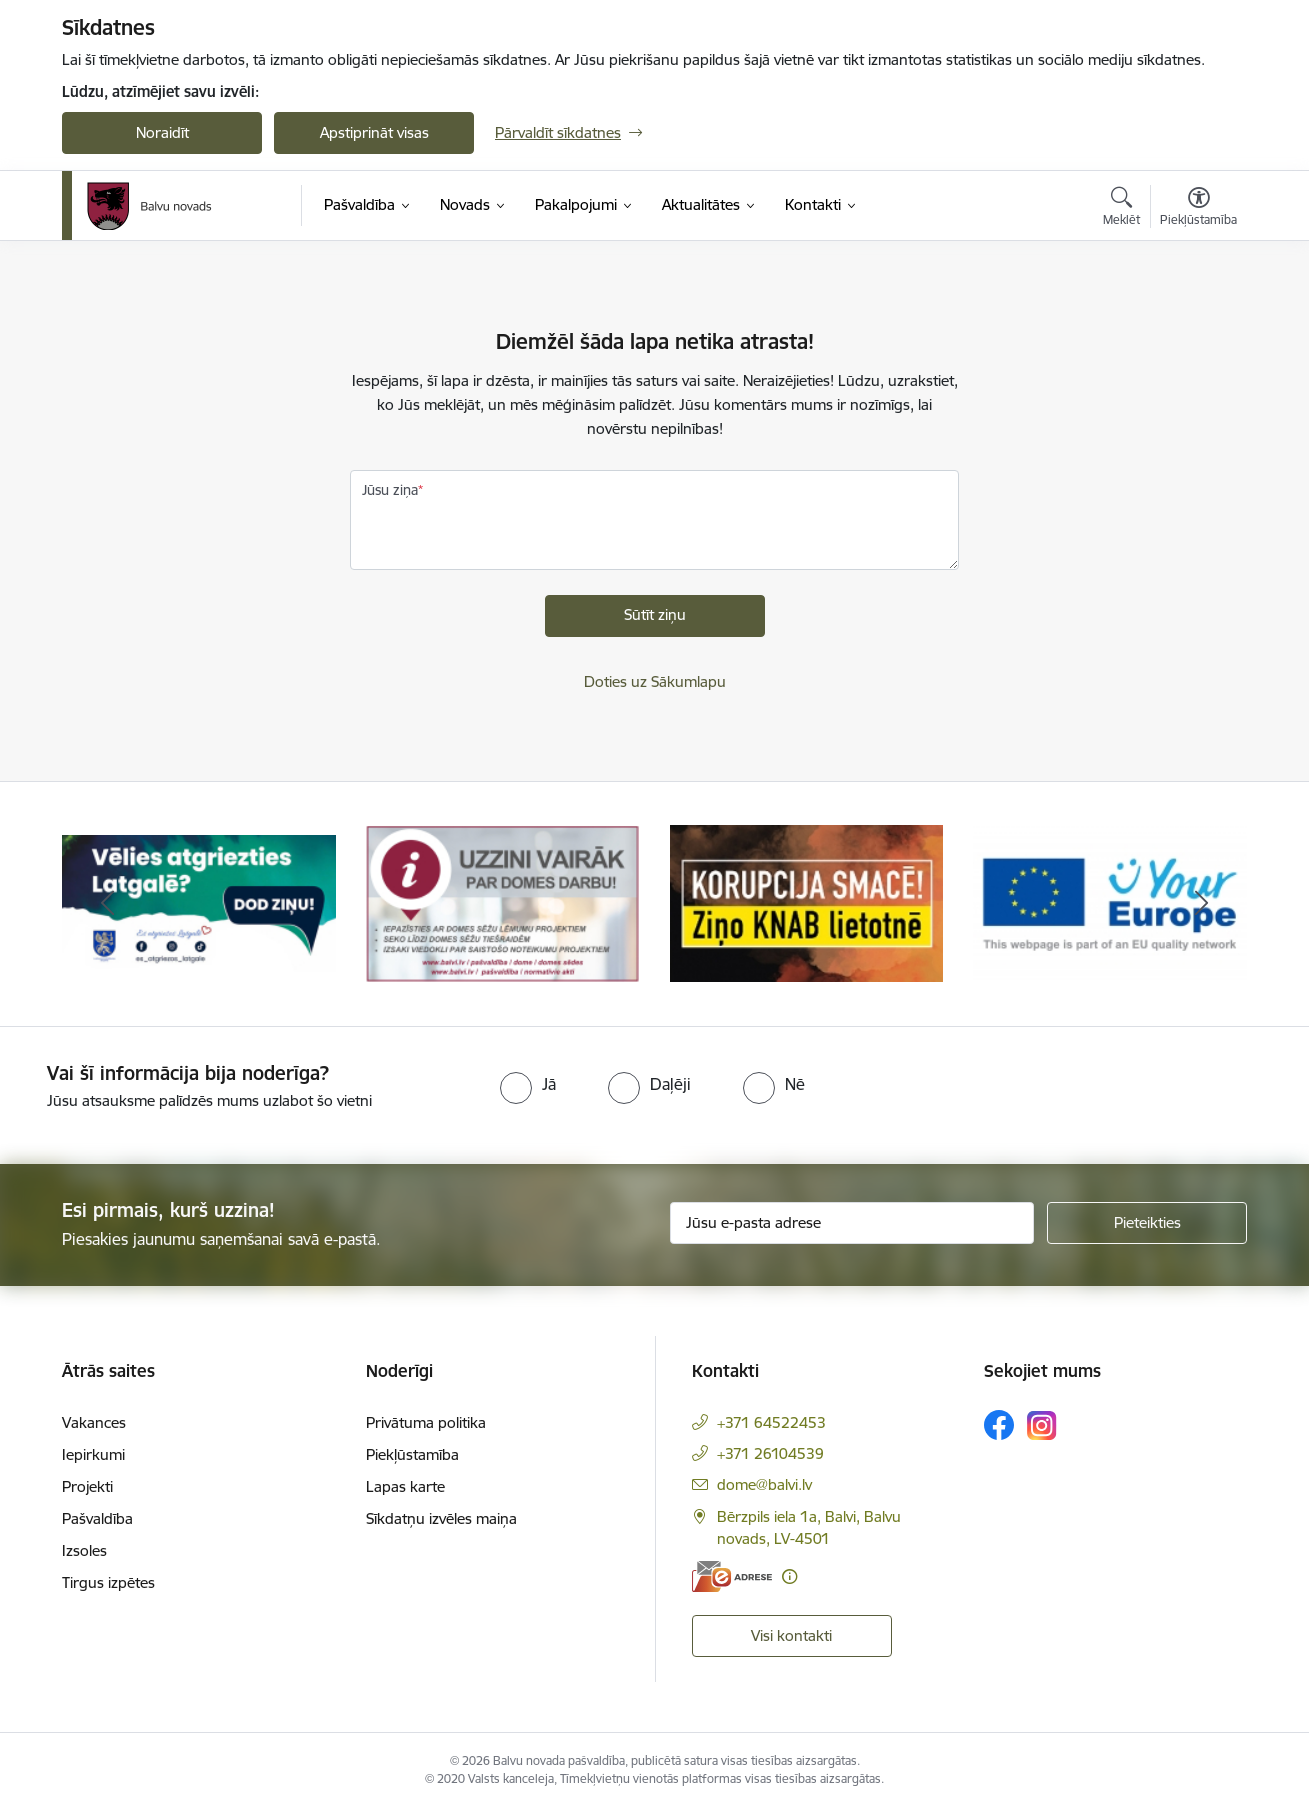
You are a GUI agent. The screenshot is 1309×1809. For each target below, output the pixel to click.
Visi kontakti (791, 1635)
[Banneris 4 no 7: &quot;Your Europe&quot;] (1110, 902)
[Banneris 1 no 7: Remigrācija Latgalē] (199, 902)
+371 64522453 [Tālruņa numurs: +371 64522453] (771, 1422)
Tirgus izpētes (108, 1582)
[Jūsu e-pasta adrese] (852, 1223)
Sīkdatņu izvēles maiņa (441, 1518)
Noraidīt (162, 132)
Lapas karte (405, 1486)
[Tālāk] (1202, 904)
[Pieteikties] (1147, 1223)
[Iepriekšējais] (108, 904)
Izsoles (84, 1550)
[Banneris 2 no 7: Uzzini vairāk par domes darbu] (503, 902)
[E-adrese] (732, 1576)
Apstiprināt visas (374, 132)
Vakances (94, 1422)
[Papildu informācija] (789, 1576)
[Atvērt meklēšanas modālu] (1121, 209)
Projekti (87, 1486)
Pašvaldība (97, 1518)
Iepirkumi (93, 1454)
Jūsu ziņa (390, 490)
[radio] (528, 1084)
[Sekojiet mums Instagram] (1042, 1425)
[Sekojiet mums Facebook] (999, 1425)
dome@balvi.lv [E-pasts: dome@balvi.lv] (764, 1484)
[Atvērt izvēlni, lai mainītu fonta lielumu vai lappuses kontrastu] (1198, 209)
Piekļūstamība (412, 1454)
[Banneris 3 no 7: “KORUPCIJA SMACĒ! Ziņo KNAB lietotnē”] (807, 902)
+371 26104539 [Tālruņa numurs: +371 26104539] (770, 1453)
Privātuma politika (426, 1422)
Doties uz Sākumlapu (655, 681)
